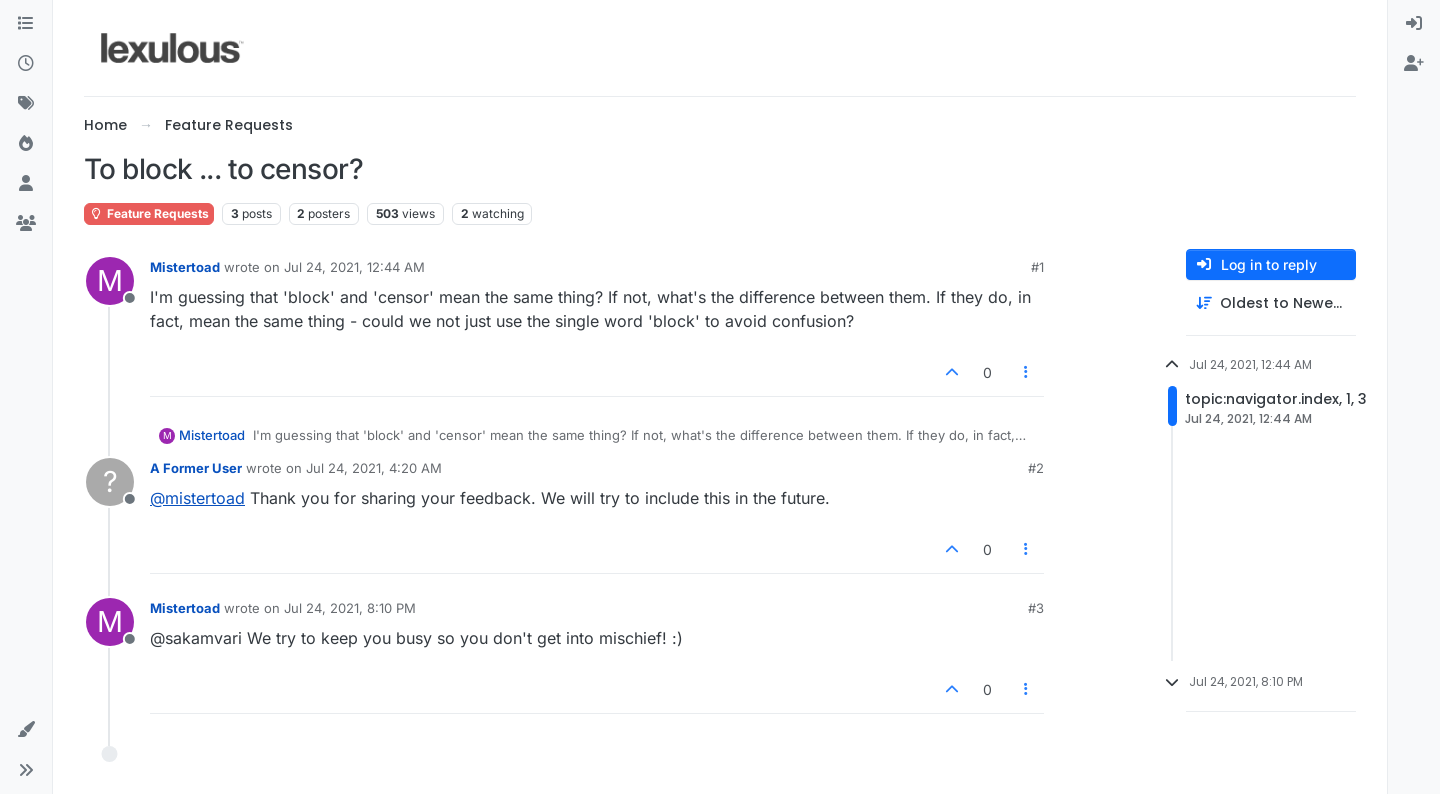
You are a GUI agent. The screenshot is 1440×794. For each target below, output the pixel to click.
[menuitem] (1414, 24)
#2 (1036, 468)
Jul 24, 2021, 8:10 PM (350, 608)
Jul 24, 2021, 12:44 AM (354, 267)
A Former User (196, 468)
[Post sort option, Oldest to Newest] (1271, 303)
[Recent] (26, 64)
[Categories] (26, 24)
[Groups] (26, 224)
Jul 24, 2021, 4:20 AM (374, 468)
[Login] (1414, 24)
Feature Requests (149, 213)
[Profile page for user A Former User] (110, 482)
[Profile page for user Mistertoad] (110, 281)
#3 (1036, 608)
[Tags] (26, 104)
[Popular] (26, 144)
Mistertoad (185, 267)
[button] (26, 730)
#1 (1037, 267)
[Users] (26, 184)
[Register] (1414, 64)
